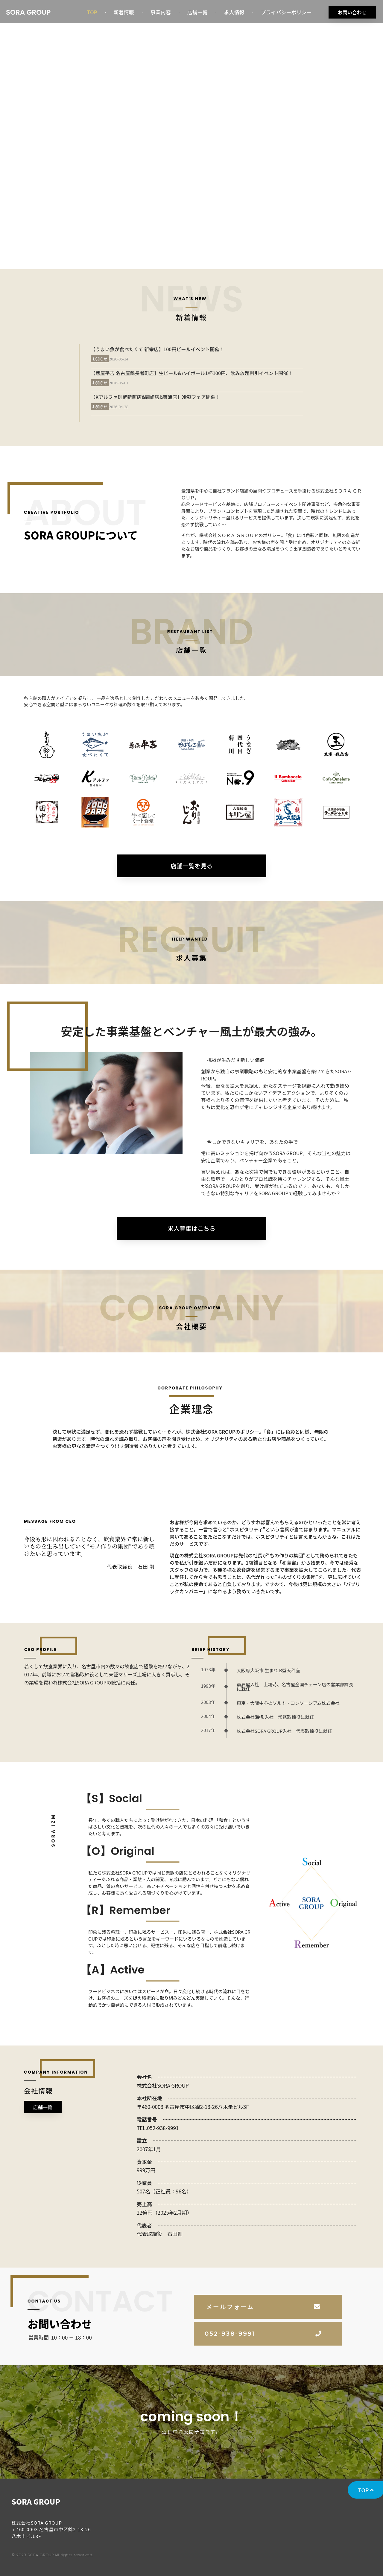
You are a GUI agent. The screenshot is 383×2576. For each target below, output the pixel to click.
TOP (92, 12)
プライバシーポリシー (286, 12)
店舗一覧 (197, 12)
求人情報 (234, 12)
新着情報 (124, 12)
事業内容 (161, 12)
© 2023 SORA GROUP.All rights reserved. (52, 2555)
